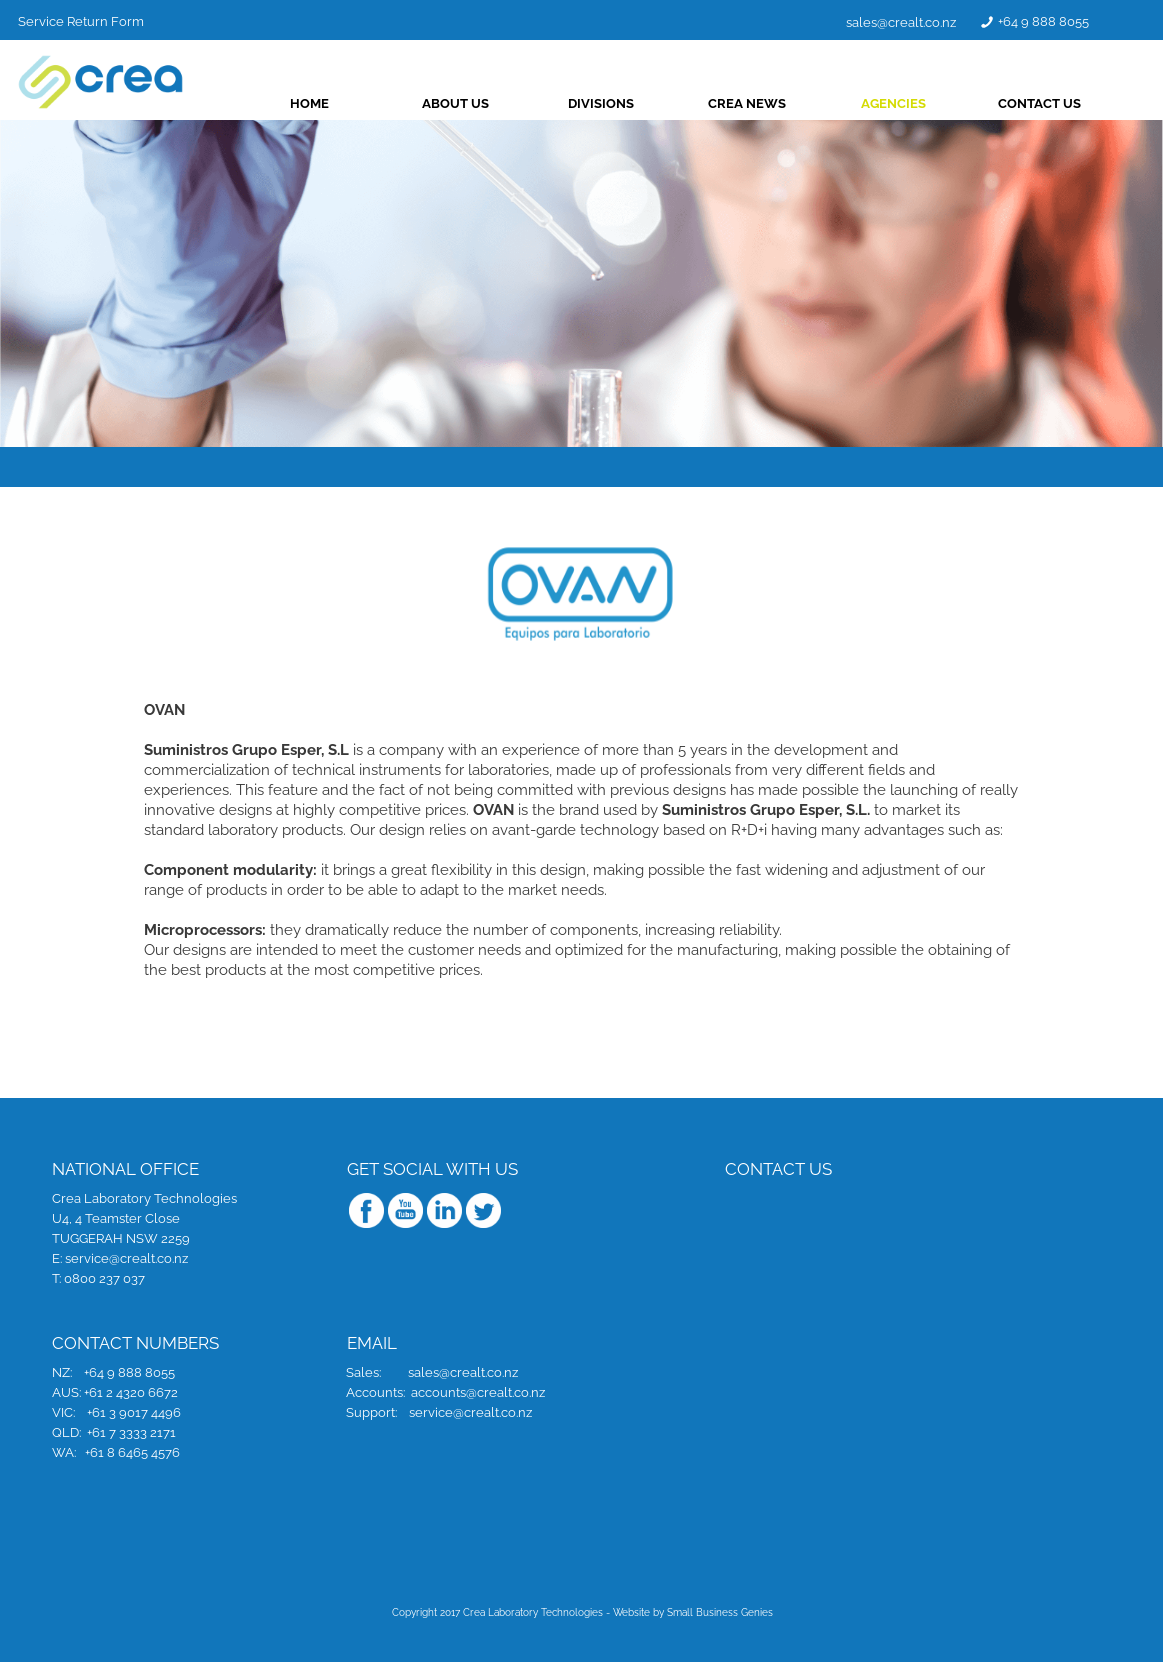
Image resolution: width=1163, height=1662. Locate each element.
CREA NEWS (779, 103)
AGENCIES (925, 103)
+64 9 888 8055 (1075, 21)
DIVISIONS (633, 103)
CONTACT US (1071, 103)
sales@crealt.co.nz (933, 22)
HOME (341, 103)
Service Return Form (113, 20)
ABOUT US (487, 103)
